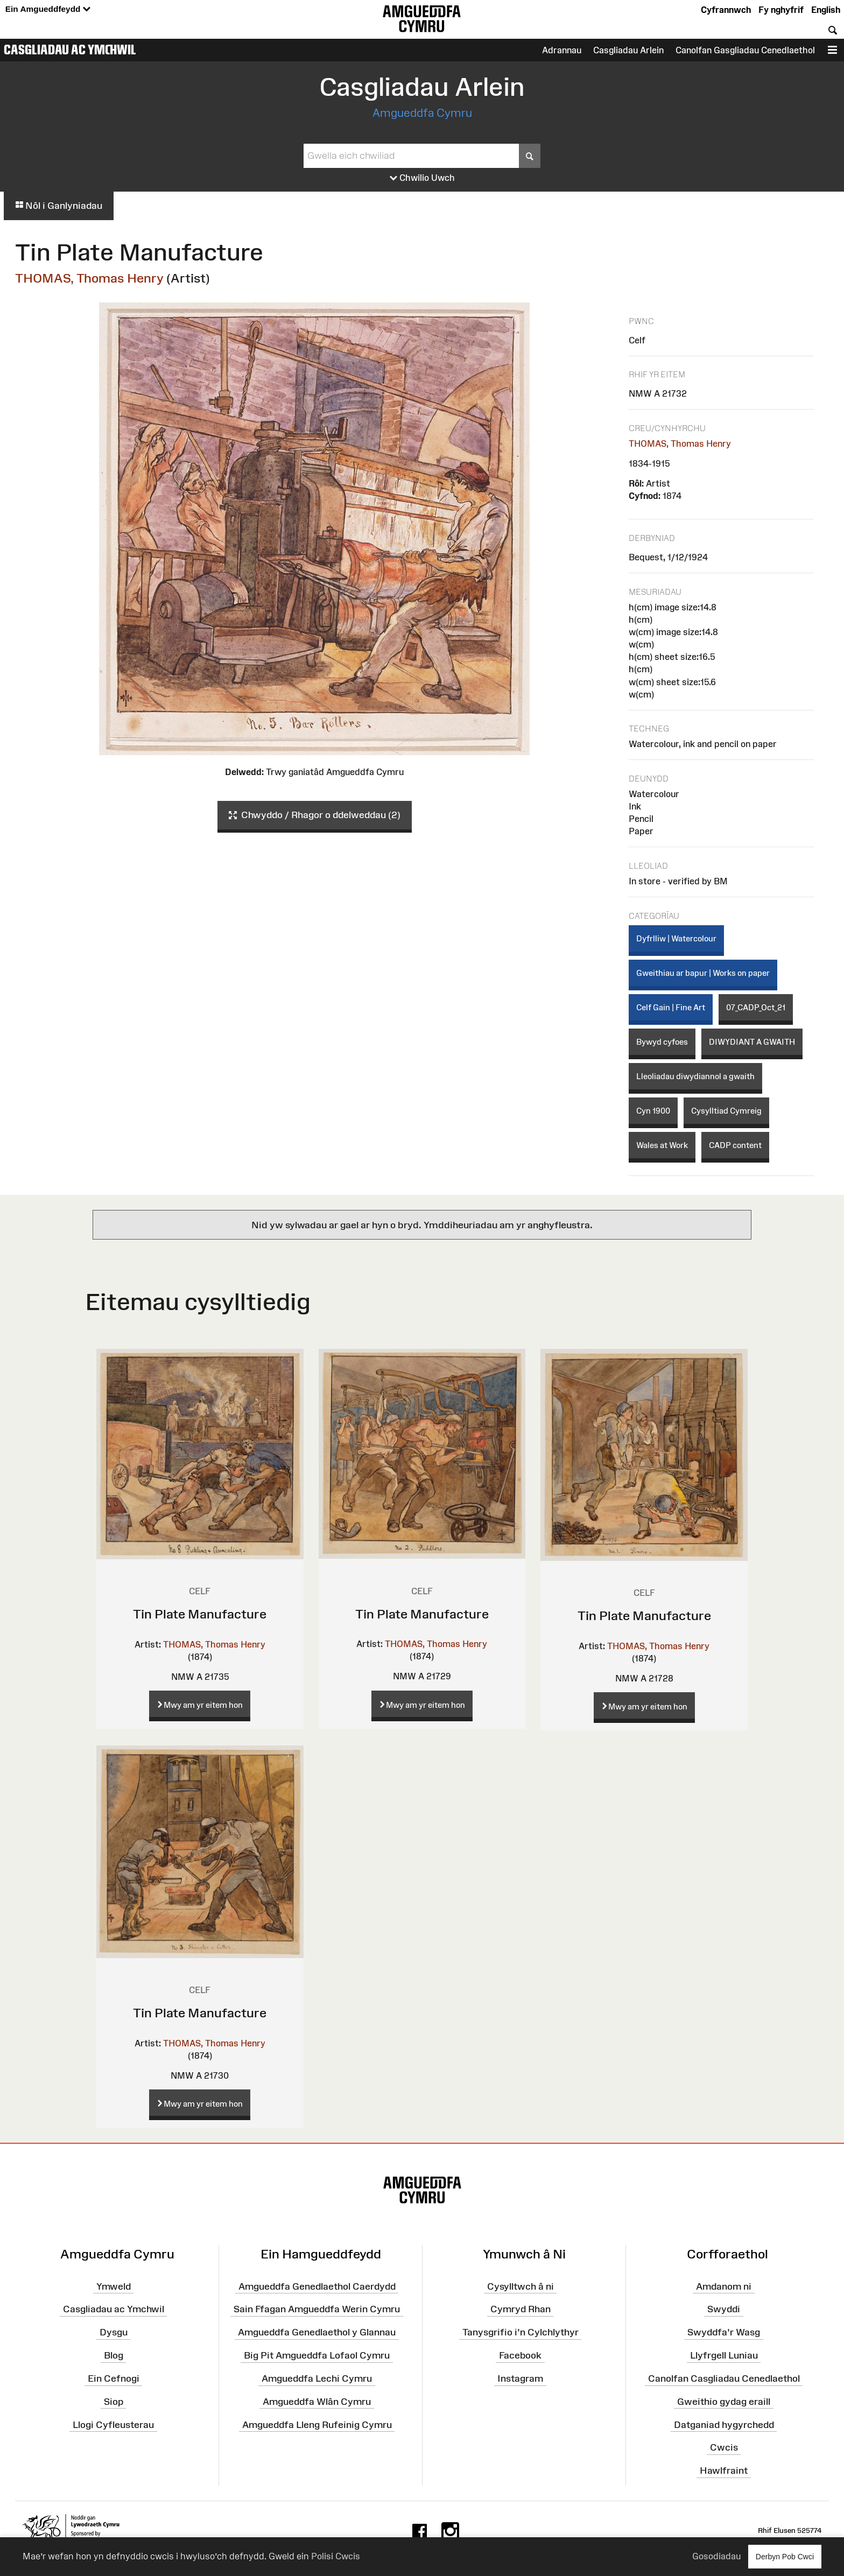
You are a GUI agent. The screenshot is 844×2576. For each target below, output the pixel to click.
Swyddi (723, 2309)
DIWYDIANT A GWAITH (752, 1041)
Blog (113, 2355)
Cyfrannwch (726, 10)
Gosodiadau (716, 2556)
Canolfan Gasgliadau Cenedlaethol (745, 50)
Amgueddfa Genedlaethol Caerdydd (317, 2286)
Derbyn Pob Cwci (785, 2556)
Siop (113, 2401)
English (825, 10)
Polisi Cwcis (335, 2556)
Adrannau (561, 50)
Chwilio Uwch (422, 178)
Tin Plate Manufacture (199, 1614)
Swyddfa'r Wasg (723, 2332)
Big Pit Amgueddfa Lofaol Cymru (317, 2355)
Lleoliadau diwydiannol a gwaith (695, 1076)
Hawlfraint (724, 2470)
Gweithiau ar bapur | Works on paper (703, 972)
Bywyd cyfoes (662, 1041)
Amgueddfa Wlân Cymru (317, 2401)
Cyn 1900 (653, 1110)
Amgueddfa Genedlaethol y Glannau (317, 2332)
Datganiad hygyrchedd (724, 2424)
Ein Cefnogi (113, 2378)
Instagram (520, 2378)
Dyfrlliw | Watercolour (676, 938)
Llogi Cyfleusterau (113, 2424)
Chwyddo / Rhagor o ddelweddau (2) (314, 815)
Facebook (520, 2355)
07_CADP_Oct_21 (755, 1007)
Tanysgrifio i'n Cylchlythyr (520, 2332)
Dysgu (114, 2332)
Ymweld (113, 2286)
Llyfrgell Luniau (724, 2355)
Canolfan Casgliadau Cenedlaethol (724, 2378)
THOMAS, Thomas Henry (89, 278)
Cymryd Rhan (520, 2309)
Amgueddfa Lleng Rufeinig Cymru (317, 2424)
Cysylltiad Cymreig (726, 1110)
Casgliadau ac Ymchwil (70, 49)
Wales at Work (662, 1145)
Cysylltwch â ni (520, 2286)
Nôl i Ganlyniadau (58, 205)
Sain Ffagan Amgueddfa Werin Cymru (317, 2309)
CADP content (735, 1145)
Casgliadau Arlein (628, 50)
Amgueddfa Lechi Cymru (317, 2378)
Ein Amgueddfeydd (47, 9)
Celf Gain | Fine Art (670, 1007)
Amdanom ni (723, 2286)
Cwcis (724, 2447)
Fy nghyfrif (781, 10)
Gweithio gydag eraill (723, 2401)
